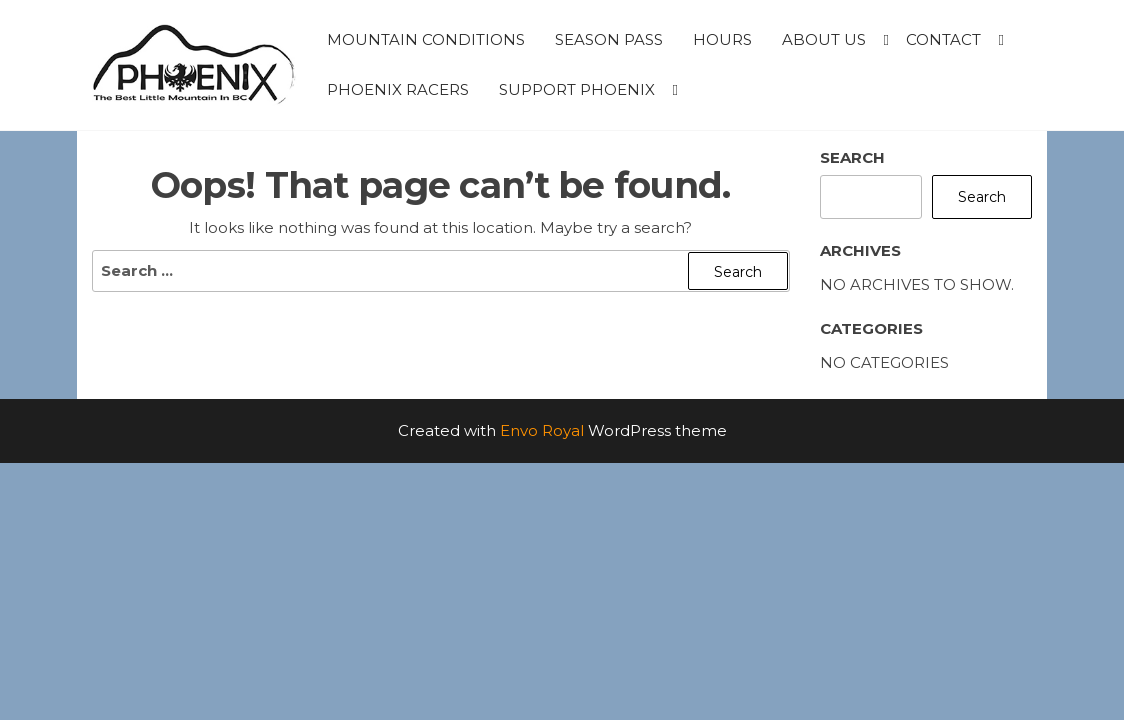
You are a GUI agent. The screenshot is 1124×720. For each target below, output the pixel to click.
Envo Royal (542, 430)
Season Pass (609, 39)
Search (852, 157)
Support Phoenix (577, 89)
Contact (943, 39)
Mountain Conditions (426, 39)
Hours (722, 39)
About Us (824, 39)
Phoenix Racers (398, 89)
